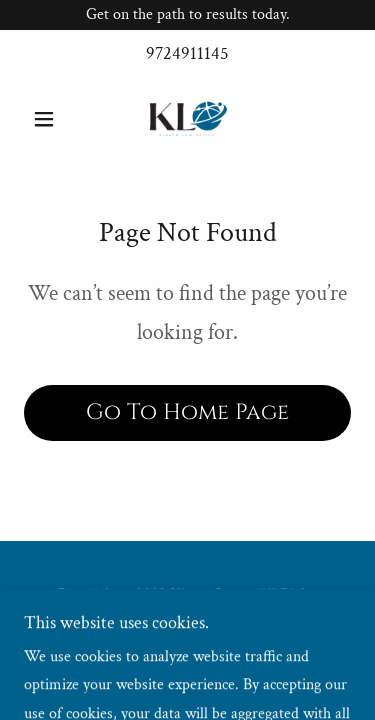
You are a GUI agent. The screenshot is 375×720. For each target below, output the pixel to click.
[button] (48, 119)
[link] (187, 119)
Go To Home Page (187, 412)
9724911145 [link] (187, 53)
